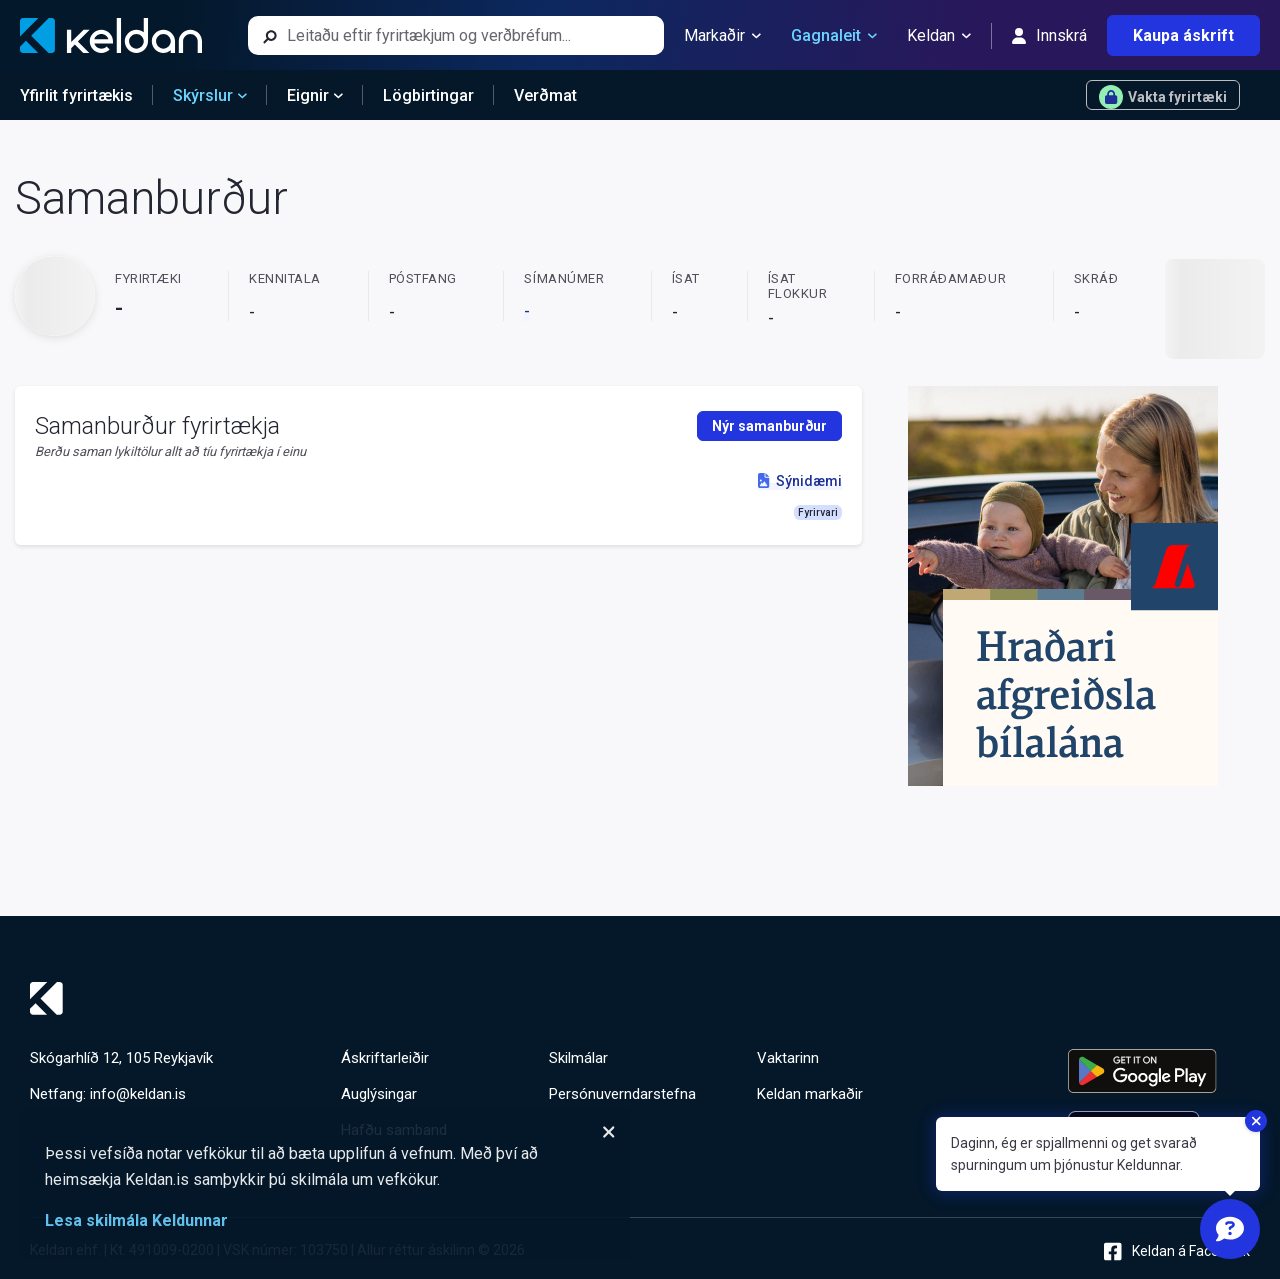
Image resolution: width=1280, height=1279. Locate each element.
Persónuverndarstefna (622, 1094)
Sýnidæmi (799, 481)
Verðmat (545, 95)
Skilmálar (578, 1058)
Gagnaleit (834, 36)
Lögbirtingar (428, 95)
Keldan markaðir (810, 1094)
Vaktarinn (788, 1058)
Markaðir (722, 36)
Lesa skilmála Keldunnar (136, 1220)
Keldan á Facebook (1177, 1251)
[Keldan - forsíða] (111, 35)
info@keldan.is (138, 1094)
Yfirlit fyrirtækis (76, 95)
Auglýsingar (379, 1094)
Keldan (939, 36)
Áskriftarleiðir (385, 1058)
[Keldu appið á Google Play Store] (1159, 1071)
